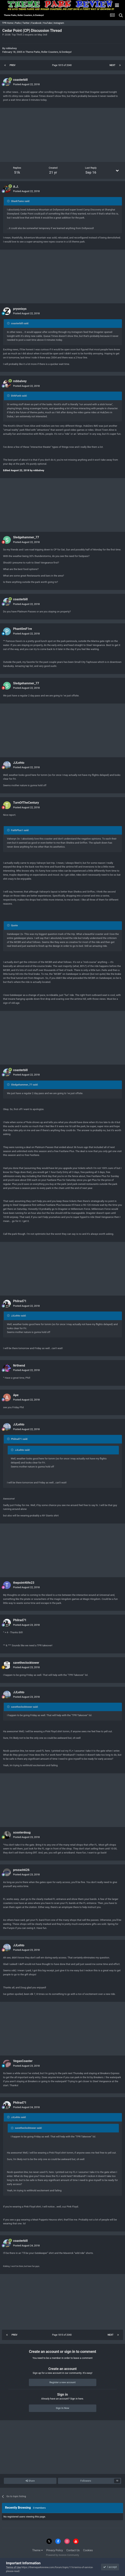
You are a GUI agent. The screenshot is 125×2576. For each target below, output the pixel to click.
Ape (15, 1395)
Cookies (88, 2550)
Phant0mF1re (22, 629)
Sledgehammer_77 (26, 537)
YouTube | (48, 23)
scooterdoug (22, 1832)
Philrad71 (19, 1301)
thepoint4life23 (23, 1583)
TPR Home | (8, 23)
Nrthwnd (19, 1365)
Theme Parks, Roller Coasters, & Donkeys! (48, 51)
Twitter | (26, 23)
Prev (12, 65)
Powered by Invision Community (62, 2555)
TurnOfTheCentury (26, 802)
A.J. (16, 186)
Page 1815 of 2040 (62, 65)
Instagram (59, 23)
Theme (37, 2550)
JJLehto (18, 763)
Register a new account (62, 2382)
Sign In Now (62, 2408)
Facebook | (37, 23)
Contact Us (73, 2550)
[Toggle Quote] (8, 201)
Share (30, 2481)
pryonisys (20, 309)
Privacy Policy (54, 2550)
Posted (26, 84)
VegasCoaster (23, 2061)
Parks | (18, 23)
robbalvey (11, 48)
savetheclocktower (26, 1663)
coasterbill (20, 80)
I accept (110, 2567)
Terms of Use (13, 2567)
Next (112, 65)
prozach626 (21, 1870)
